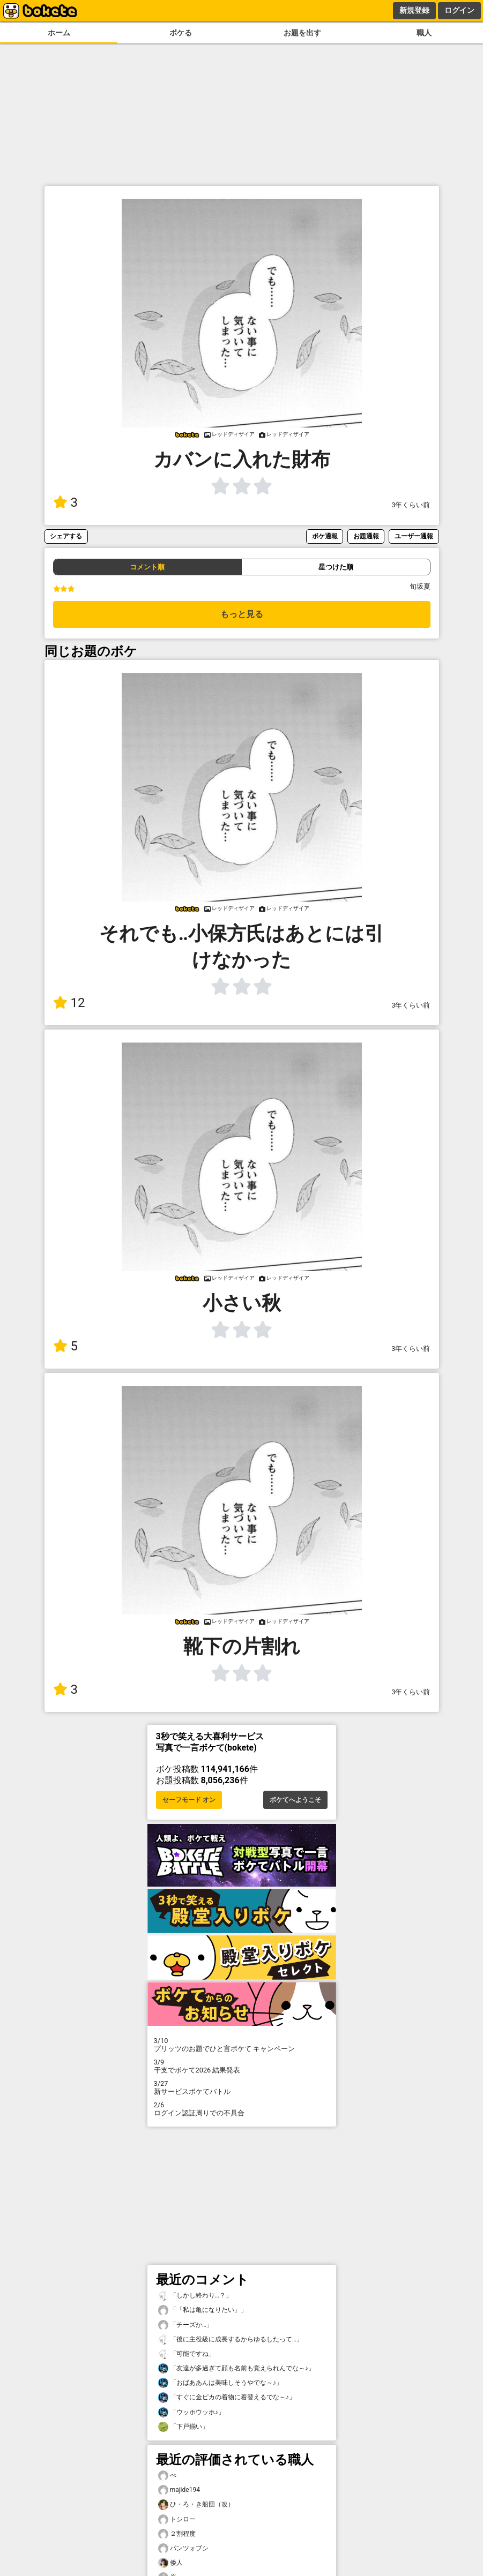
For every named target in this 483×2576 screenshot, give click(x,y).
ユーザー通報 (414, 535)
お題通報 (366, 535)
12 (69, 1002)
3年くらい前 (410, 505)
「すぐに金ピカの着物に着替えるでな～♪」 (226, 2397)
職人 (424, 32)
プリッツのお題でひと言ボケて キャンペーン (242, 2045)
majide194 (179, 2490)
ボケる (180, 32)
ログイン (459, 10)
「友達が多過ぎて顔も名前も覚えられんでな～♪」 (236, 2368)
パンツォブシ (183, 2548)
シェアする (66, 535)
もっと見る (241, 614)
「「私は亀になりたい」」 (202, 2310)
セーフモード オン (189, 1800)
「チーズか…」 (185, 2325)
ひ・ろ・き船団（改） (196, 2504)
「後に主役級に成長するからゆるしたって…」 (230, 2339)
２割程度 (177, 2534)
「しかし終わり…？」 (195, 2295)
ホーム (59, 32)
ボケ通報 (325, 535)
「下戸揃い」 (183, 2427)
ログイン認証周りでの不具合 (242, 2109)
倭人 (170, 2563)
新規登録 (414, 10)
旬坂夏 (420, 586)
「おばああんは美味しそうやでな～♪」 (220, 2383)
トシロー (177, 2519)
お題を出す (302, 32)
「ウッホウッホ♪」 (191, 2412)
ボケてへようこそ (295, 1800)
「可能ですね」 (186, 2354)
